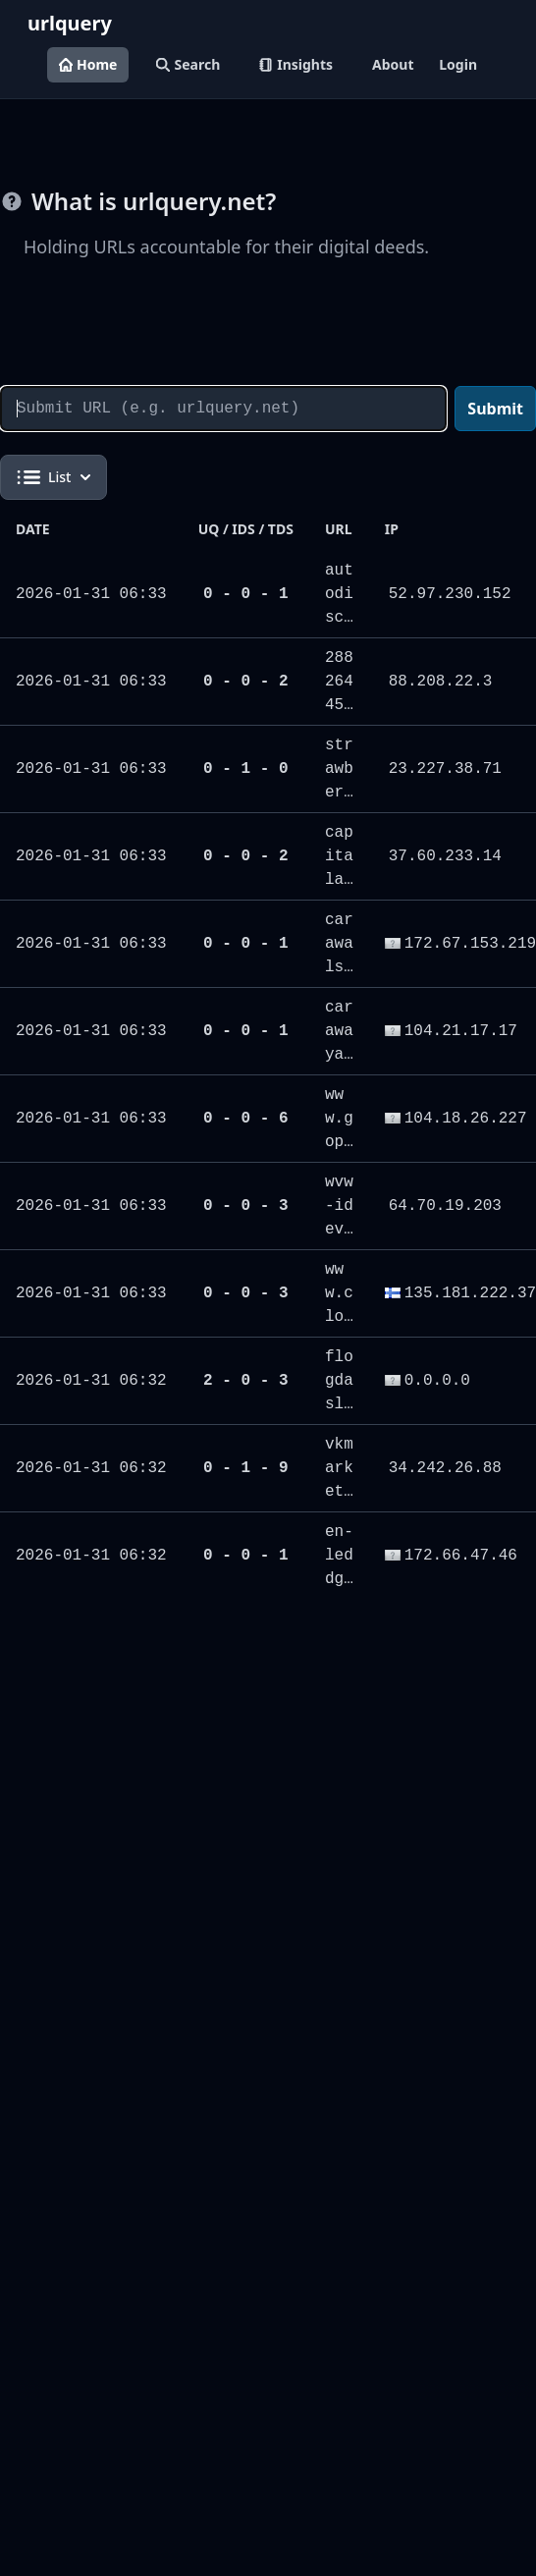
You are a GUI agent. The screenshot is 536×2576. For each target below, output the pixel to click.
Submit (495, 408)
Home (88, 64)
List (53, 477)
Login (458, 64)
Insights (296, 64)
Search (188, 64)
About (392, 64)
